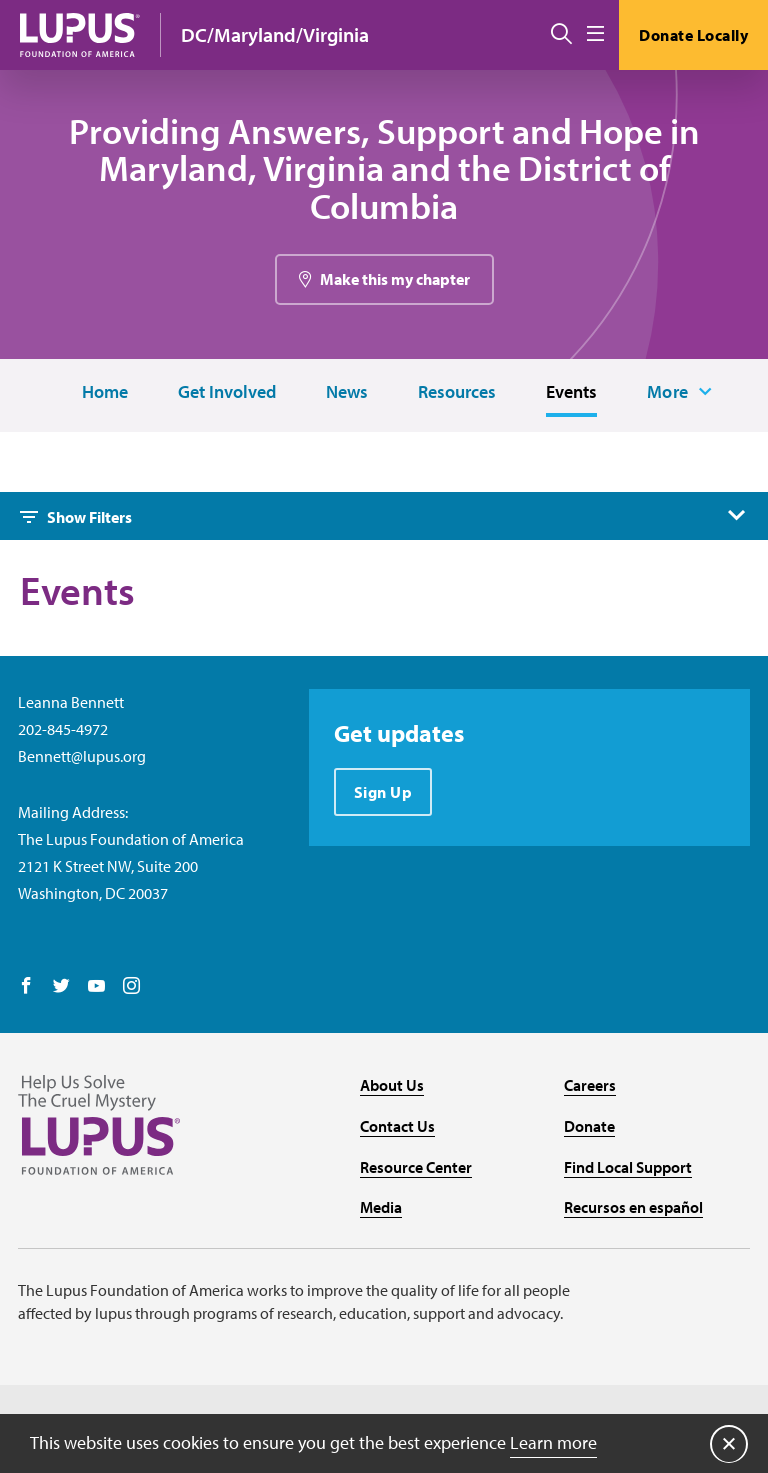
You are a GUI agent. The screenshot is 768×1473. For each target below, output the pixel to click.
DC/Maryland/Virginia (275, 34)
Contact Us (397, 1126)
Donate (589, 1126)
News (347, 392)
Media (381, 1207)
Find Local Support (628, 1167)
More (668, 392)
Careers (590, 1085)
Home (105, 392)
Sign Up (383, 792)
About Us (392, 1085)
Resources (457, 392)
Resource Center (416, 1167)
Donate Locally (693, 35)
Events (571, 392)
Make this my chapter (395, 279)
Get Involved (227, 392)
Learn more (553, 1442)
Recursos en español (633, 1207)
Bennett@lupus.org (82, 756)
